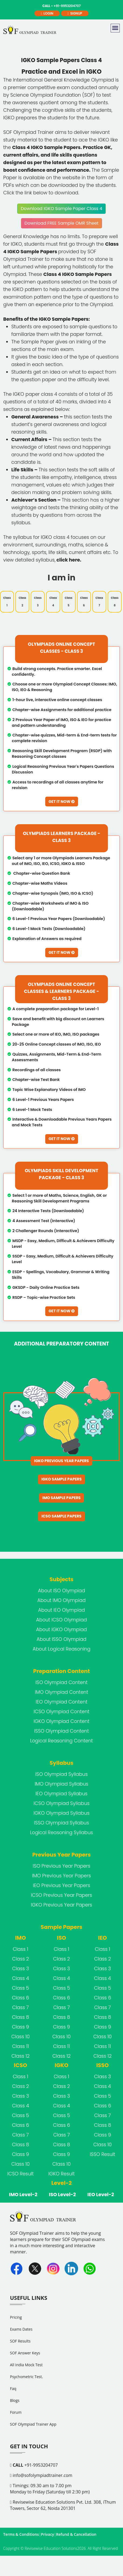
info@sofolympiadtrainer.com (41, 2463)
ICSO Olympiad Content (61, 1699)
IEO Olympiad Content (61, 1689)
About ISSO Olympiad (61, 1626)
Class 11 (20, 2033)
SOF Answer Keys (25, 2340)
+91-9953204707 (34, 2452)
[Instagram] (53, 2256)
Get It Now (61, 795)
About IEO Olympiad (61, 1597)
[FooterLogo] (44, 2207)
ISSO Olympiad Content (61, 1718)
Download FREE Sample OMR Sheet (61, 218)
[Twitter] (35, 2256)
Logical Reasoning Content (61, 1728)
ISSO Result (102, 2141)
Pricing (16, 2304)
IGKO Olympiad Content (61, 1708)
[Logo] (30, 31)
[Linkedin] (71, 2256)
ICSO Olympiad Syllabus (62, 1790)
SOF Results (20, 2328)
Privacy (47, 2521)
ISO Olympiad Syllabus (61, 1761)
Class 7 (99, 596)
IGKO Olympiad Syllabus (62, 1800)
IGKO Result (61, 2161)
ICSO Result (20, 2161)
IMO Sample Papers (61, 1486)
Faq (13, 2375)
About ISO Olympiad (61, 1578)
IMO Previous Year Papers (61, 1863)
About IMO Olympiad (61, 1587)
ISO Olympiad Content (61, 1669)
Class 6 (84, 596)
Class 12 (20, 2043)
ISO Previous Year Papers (61, 1853)
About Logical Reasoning (61, 1636)
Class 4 (53, 596)
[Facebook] (16, 2256)
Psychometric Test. (26, 2364)
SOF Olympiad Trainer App (33, 2411)
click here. (69, 554)
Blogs (14, 2387)
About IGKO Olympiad (61, 1617)
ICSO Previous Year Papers (61, 1882)
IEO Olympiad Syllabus (61, 1781)
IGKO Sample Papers (61, 1469)
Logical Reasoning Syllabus (61, 1820)
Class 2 (22, 596)
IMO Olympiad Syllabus (61, 1771)
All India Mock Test (26, 2352)
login (47, 13)
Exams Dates (21, 2316)
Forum (16, 2399)
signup (75, 13)
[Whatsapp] (89, 2256)
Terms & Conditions (21, 2521)
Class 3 (37, 596)
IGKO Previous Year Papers (61, 1451)
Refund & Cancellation (76, 2521)
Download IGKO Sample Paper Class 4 (61, 203)
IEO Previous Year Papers (61, 1873)
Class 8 (114, 596)
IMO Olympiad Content (61, 1679)
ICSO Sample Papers (61, 1504)
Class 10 (20, 2024)
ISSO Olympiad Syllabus (61, 1810)
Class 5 (68, 596)
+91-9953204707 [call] (61, 6)
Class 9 (20, 2014)
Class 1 (7, 596)
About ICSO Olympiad (61, 1607)
